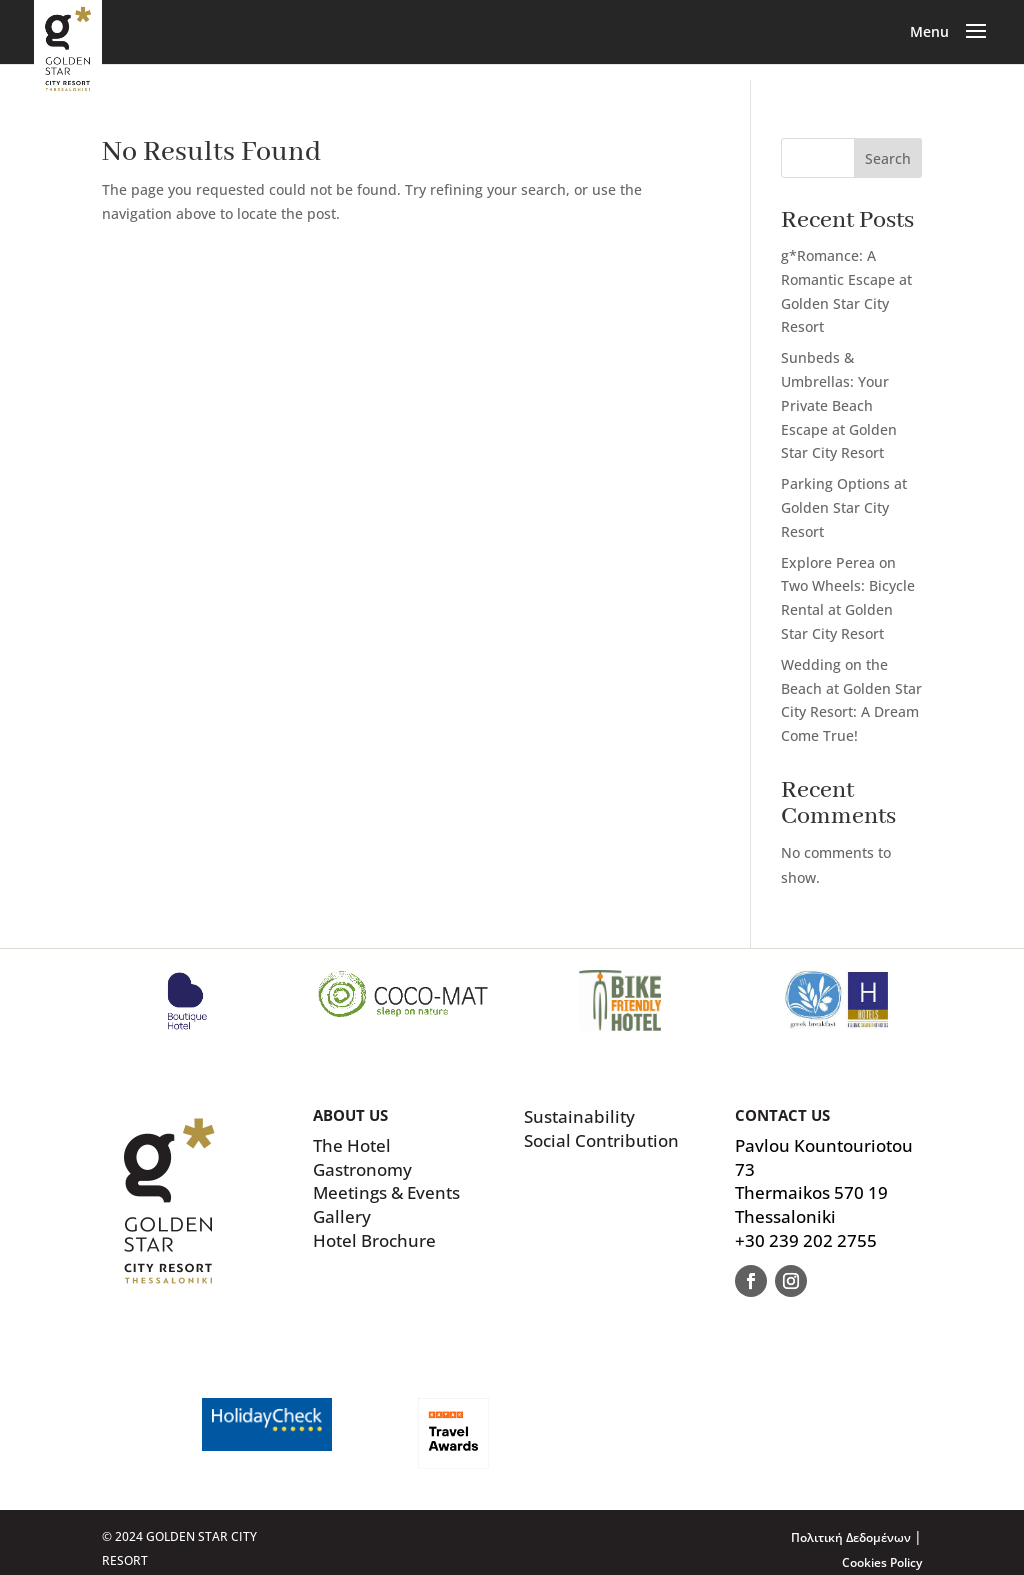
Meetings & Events (386, 1192)
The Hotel (352, 1145)
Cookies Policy (882, 1562)
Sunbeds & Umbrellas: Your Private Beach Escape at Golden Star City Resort (839, 405)
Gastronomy (362, 1169)
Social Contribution (601, 1140)
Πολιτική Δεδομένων (852, 1537)
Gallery (342, 1216)
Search (888, 158)
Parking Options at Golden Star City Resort (844, 507)
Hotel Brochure (374, 1240)
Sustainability (579, 1116)
